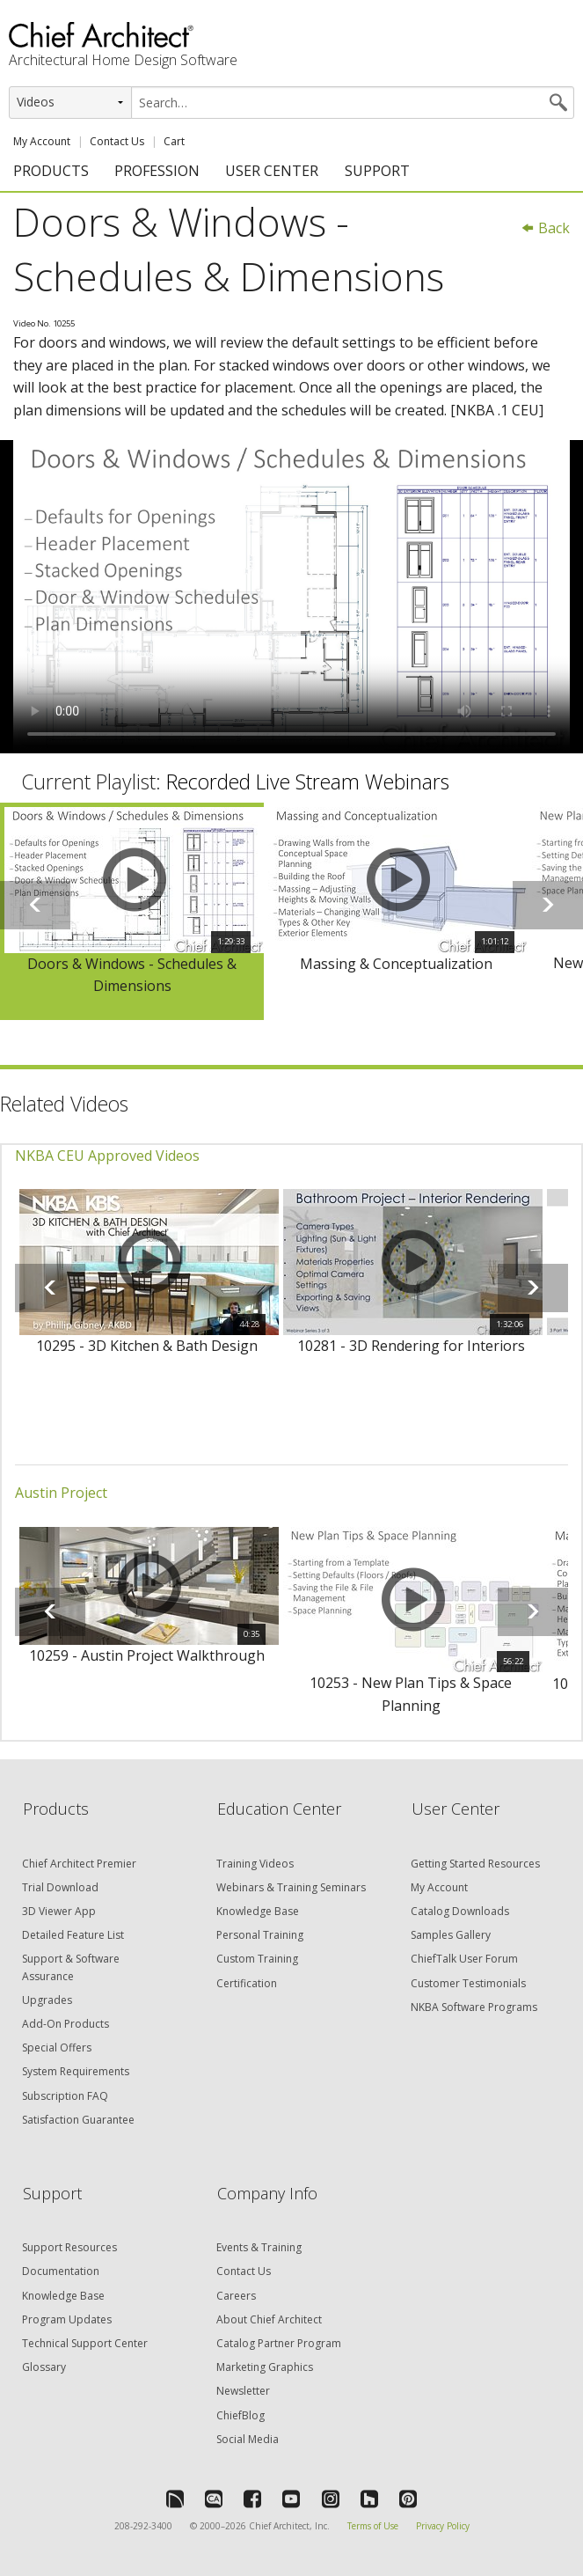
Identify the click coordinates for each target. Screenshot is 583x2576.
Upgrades (47, 2000)
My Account (41, 141)
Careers (236, 2295)
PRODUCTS (51, 170)
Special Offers (56, 2047)
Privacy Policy (443, 2526)
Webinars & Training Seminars (291, 1887)
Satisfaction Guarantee (78, 2119)
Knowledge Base (257, 1911)
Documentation (60, 2271)
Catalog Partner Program (278, 2343)
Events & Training (259, 2247)
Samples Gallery (451, 1934)
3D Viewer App (59, 1911)
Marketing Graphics (264, 2366)
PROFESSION (157, 170)
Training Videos (255, 1863)
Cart (174, 141)
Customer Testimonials (468, 1983)
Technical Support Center (85, 2343)
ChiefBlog (240, 2415)
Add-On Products (65, 2023)
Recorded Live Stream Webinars (307, 781)
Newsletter (243, 2390)
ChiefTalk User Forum (464, 1958)
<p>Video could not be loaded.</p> (291, 596)
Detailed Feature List (73, 1934)
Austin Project (61, 1492)
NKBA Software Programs (474, 2007)
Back (545, 228)
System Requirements (75, 2071)
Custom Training (257, 1958)
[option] (132, 911)
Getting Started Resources (475, 1863)
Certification (246, 1983)
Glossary (44, 2366)
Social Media (247, 2439)
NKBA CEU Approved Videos (107, 1155)
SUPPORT (377, 170)
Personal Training (259, 1934)
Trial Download (60, 1887)
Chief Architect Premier (79, 1863)
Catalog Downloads (460, 1911)
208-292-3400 (143, 2526)
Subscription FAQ (65, 2095)
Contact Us (117, 141)
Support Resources (69, 2247)
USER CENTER (271, 170)
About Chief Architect (269, 2319)
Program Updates (67, 2319)
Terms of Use (372, 2526)
